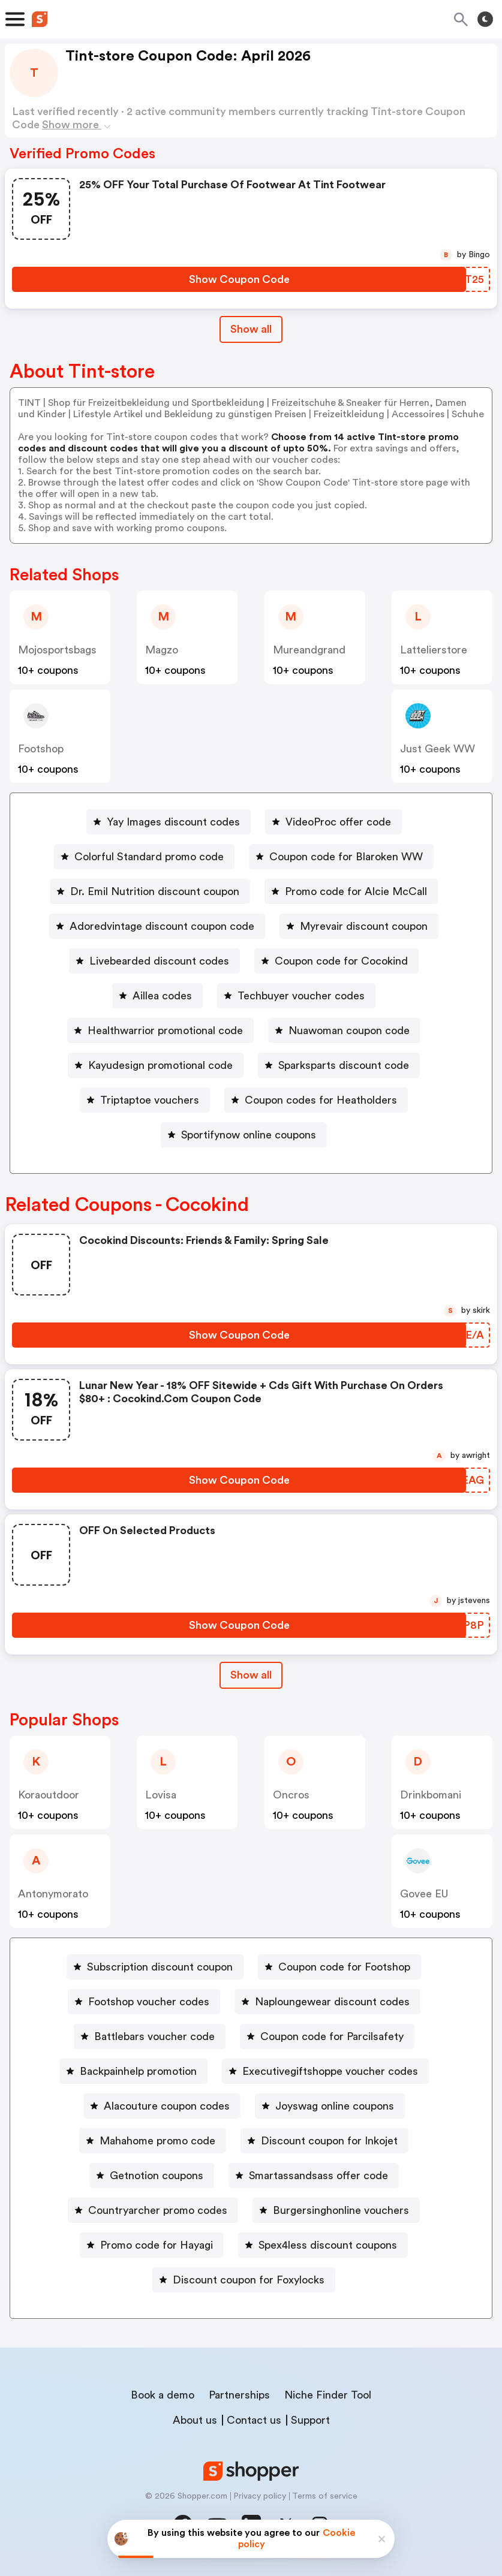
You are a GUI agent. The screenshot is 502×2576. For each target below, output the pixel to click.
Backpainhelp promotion (138, 2071)
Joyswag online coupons (334, 2106)
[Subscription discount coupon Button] (155, 1967)
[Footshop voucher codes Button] (144, 2001)
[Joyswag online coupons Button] (330, 2106)
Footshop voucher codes (148, 2001)
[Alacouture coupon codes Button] (162, 2106)
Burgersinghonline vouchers (341, 2210)
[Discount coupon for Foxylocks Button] (243, 2279)
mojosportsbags (57, 649)
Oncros (291, 1794)
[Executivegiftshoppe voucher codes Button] (325, 2071)
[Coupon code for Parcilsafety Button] (327, 2036)
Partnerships (239, 2395)
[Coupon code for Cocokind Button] (336, 961)
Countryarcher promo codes (157, 2210)
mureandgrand (309, 649)
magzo (161, 649)
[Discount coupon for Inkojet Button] (324, 2140)
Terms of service (324, 2496)
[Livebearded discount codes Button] (154, 961)
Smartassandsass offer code (318, 2175)
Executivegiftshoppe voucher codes (330, 2071)
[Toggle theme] (485, 19)
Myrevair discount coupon (364, 926)
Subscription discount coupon (160, 1967)
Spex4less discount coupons (327, 2245)
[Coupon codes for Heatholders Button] (316, 1100)
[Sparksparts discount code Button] (339, 1065)
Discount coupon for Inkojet (329, 2140)
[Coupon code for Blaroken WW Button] (341, 856)
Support (310, 2420)
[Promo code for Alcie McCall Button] (351, 891)
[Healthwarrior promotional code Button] (160, 1030)
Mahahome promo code (157, 2140)
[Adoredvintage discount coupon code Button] (157, 926)
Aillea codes (162, 995)
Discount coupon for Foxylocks (248, 2279)
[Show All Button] (251, 1675)
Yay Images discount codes (173, 822)
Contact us (254, 2420)
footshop (41, 748)
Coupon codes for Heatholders (321, 1100)
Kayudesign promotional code (160, 1065)
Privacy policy (259, 2496)
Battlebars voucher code (154, 2036)
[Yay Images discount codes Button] (168, 821)
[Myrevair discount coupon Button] (358, 926)
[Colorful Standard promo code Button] (144, 856)
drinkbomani (430, 1794)
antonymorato (53, 1893)
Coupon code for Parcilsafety (332, 2036)
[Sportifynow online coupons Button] (244, 1134)
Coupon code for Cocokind (341, 961)
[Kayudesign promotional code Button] (156, 1065)
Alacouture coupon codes (167, 2106)
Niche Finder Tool (327, 2395)
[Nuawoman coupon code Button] (344, 1030)
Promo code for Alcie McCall (356, 891)
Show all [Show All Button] (251, 329)
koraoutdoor (48, 1794)
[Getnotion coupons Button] (151, 2175)
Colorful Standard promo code (149, 856)
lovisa (160, 1794)
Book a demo (162, 2395)
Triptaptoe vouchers (149, 1100)
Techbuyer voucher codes (301, 995)
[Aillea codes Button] (157, 995)
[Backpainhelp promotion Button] (133, 2071)
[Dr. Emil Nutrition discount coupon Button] (150, 891)
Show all (251, 1675)
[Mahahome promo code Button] (152, 2140)
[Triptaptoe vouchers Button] (145, 1100)
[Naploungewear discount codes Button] (327, 2001)
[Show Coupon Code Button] (239, 279)
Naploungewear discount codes (332, 2001)
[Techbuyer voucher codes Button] (296, 995)
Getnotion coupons (156, 2175)
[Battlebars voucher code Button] (150, 2036)
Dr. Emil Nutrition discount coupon (154, 891)
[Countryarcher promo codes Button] (153, 2210)
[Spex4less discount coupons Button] (323, 2245)
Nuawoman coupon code (349, 1030)
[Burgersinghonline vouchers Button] (336, 2210)
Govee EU (424, 1893)
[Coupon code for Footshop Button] (339, 1967)
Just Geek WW (437, 748)
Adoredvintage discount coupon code (162, 926)
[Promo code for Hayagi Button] (152, 2245)
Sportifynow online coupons (248, 1134)
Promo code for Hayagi (156, 2245)
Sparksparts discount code (343, 1065)
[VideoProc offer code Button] (333, 821)
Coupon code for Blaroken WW (346, 856)
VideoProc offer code (338, 822)
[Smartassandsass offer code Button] (314, 2175)
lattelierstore (433, 649)
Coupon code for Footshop (344, 1967)
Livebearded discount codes (159, 961)
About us (195, 2420)
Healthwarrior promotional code (165, 1030)
